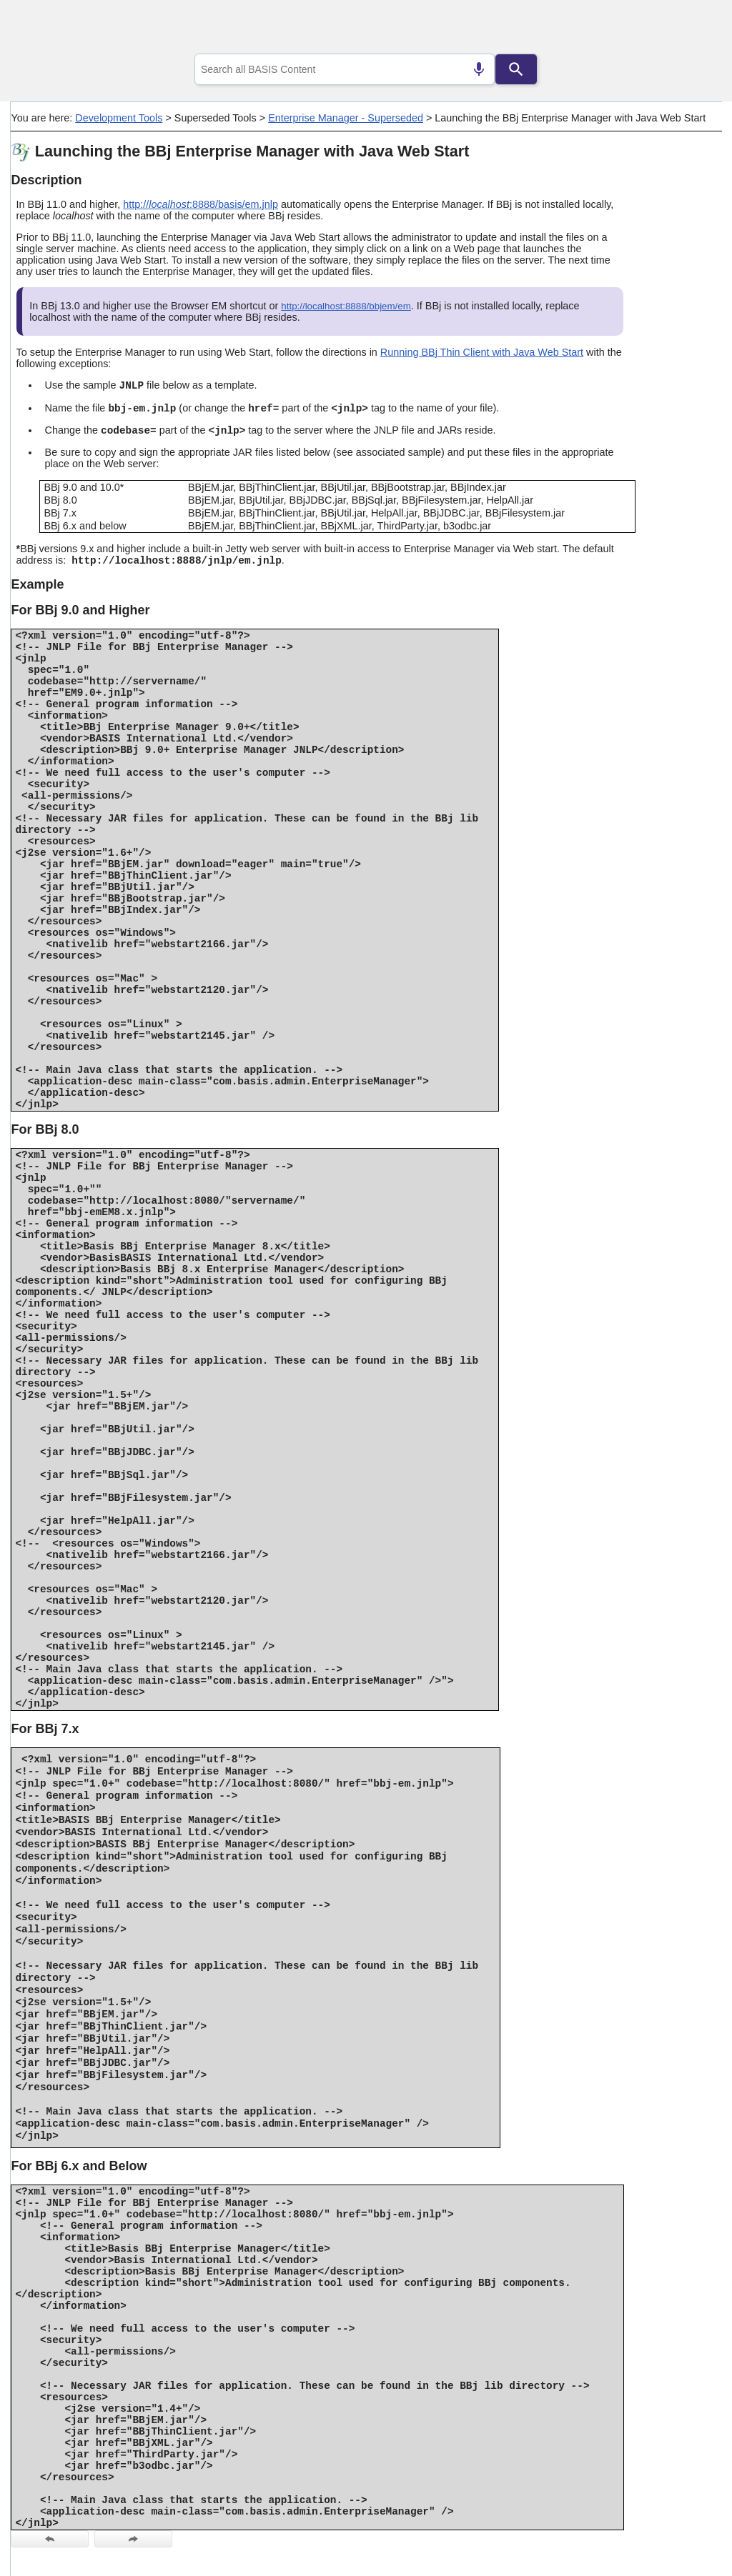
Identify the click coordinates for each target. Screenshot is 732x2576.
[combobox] (344, 69)
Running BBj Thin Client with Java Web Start (481, 352)
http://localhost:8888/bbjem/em (346, 306)
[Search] (516, 69)
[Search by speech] (479, 69)
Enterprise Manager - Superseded (345, 118)
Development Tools (118, 118)
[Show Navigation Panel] (693, 29)
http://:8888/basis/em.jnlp (200, 204)
